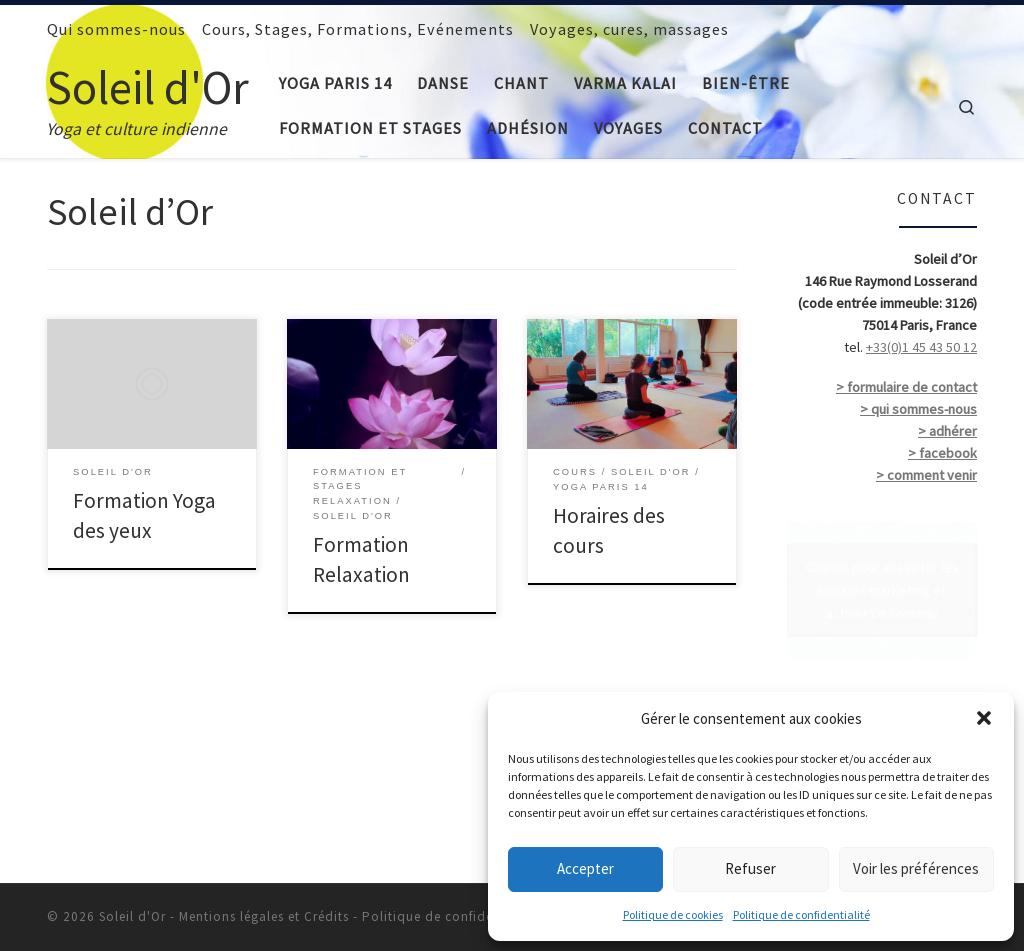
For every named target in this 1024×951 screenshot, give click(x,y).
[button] (984, 718)
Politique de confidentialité (801, 914)
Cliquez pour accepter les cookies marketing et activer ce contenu (882, 589)
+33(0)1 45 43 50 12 (921, 347)
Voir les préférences (916, 868)
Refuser (750, 868)
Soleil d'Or (132, 916)
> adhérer (947, 431)
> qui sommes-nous (918, 409)
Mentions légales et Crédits (264, 916)
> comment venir (926, 475)
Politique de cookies (673, 914)
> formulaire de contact (906, 387)
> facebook (942, 453)
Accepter (585, 868)
